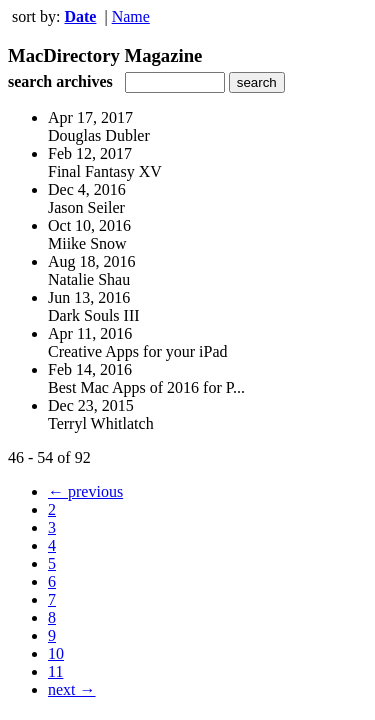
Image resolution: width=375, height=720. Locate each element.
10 (56, 653)
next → (72, 689)
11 (55, 671)
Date (80, 16)
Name (131, 16)
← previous (85, 491)
